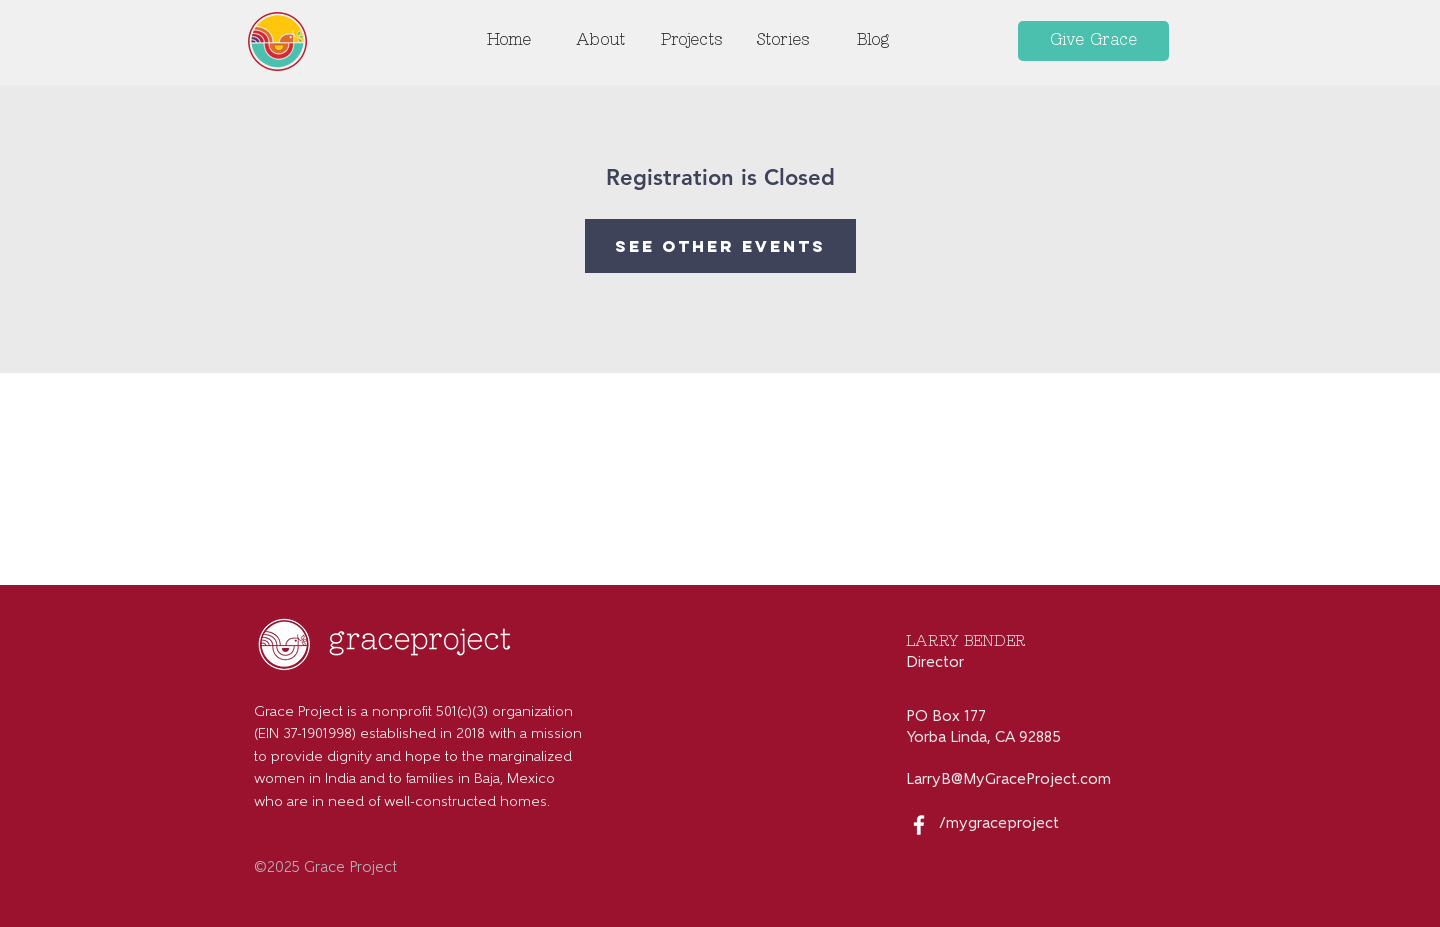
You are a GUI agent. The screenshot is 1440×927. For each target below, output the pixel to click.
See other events (720, 246)
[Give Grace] (1093, 41)
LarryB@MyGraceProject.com (1008, 780)
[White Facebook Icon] (919, 825)
